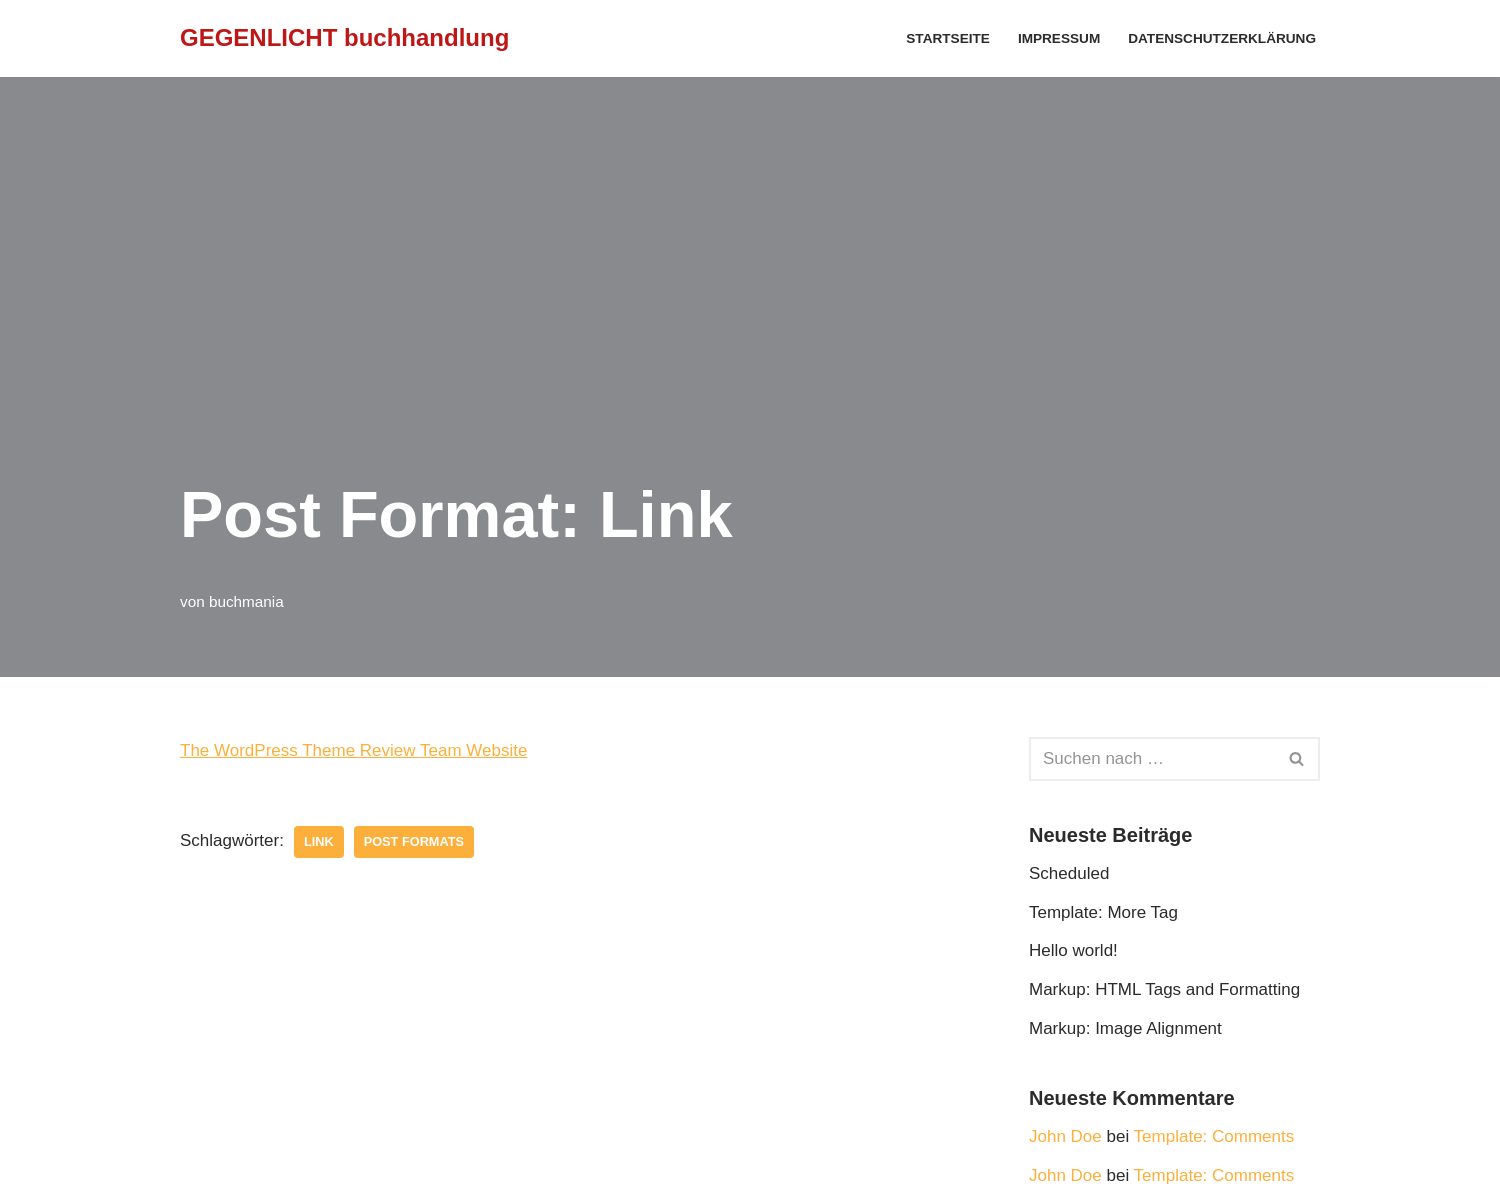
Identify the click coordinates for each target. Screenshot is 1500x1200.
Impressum (1059, 38)
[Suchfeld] (1152, 759)
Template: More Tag (1103, 912)
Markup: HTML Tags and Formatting (1164, 989)
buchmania (246, 601)
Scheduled (1069, 873)
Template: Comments (1214, 1136)
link (319, 841)
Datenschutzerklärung (1222, 38)
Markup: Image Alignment (1125, 1028)
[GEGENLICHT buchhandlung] (344, 38)
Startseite (948, 38)
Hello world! (1073, 950)
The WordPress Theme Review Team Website (353, 750)
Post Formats (414, 841)
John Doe (1065, 1136)
